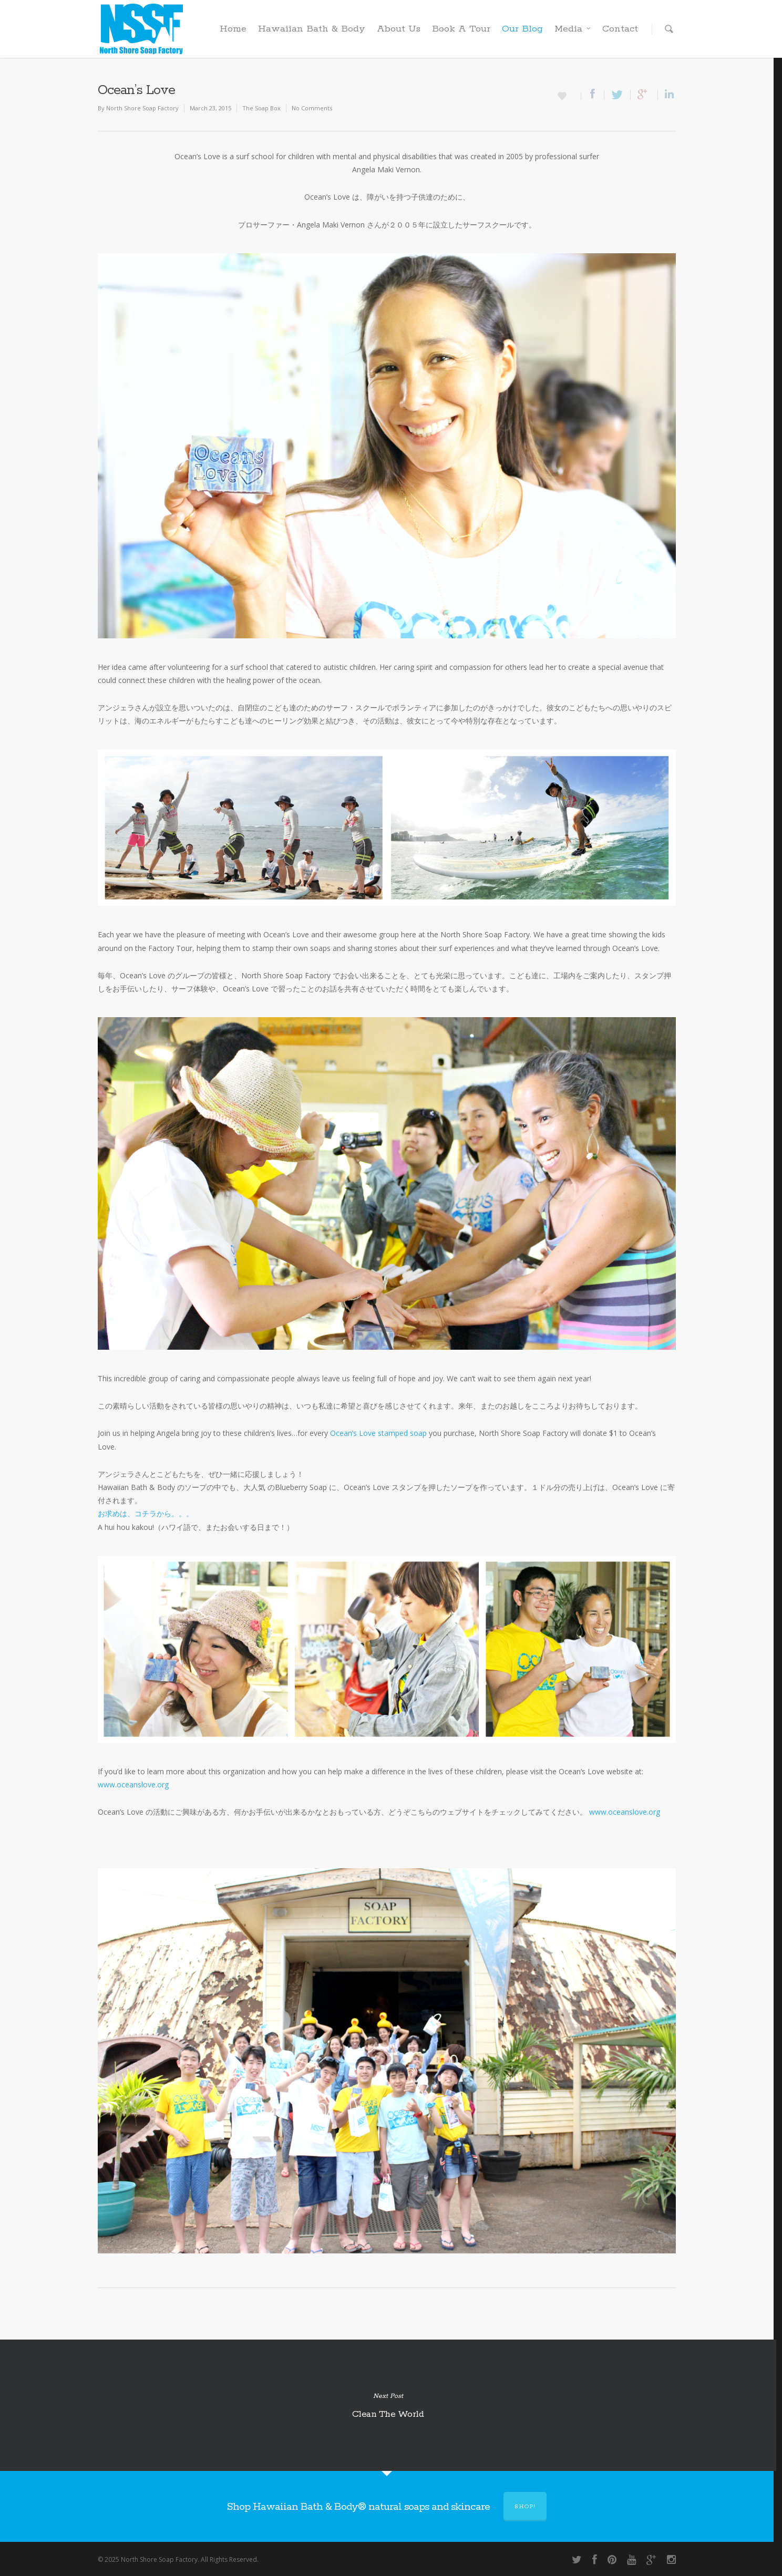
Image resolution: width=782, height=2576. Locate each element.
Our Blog (522, 29)
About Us (398, 29)
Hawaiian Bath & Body (311, 29)
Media (573, 29)
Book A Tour (461, 29)
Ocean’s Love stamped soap (378, 1433)
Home (233, 29)
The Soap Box (261, 108)
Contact (620, 29)
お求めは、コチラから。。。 (145, 1513)
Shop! (525, 2506)
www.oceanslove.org (133, 1784)
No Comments (312, 108)
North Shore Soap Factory (142, 108)
